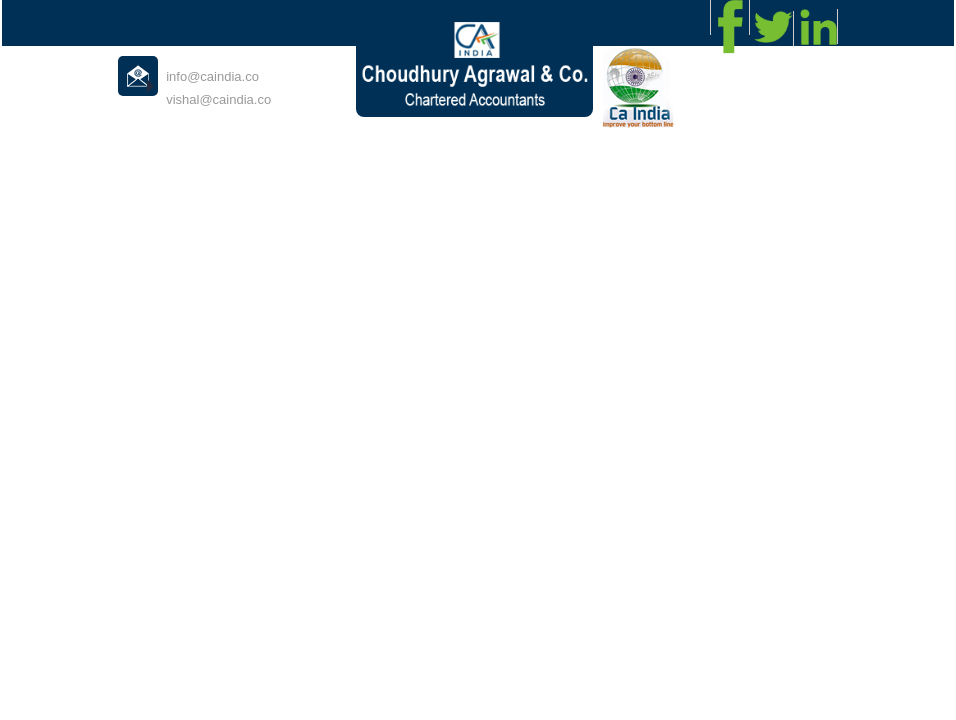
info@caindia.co (212, 76)
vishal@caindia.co (218, 99)
